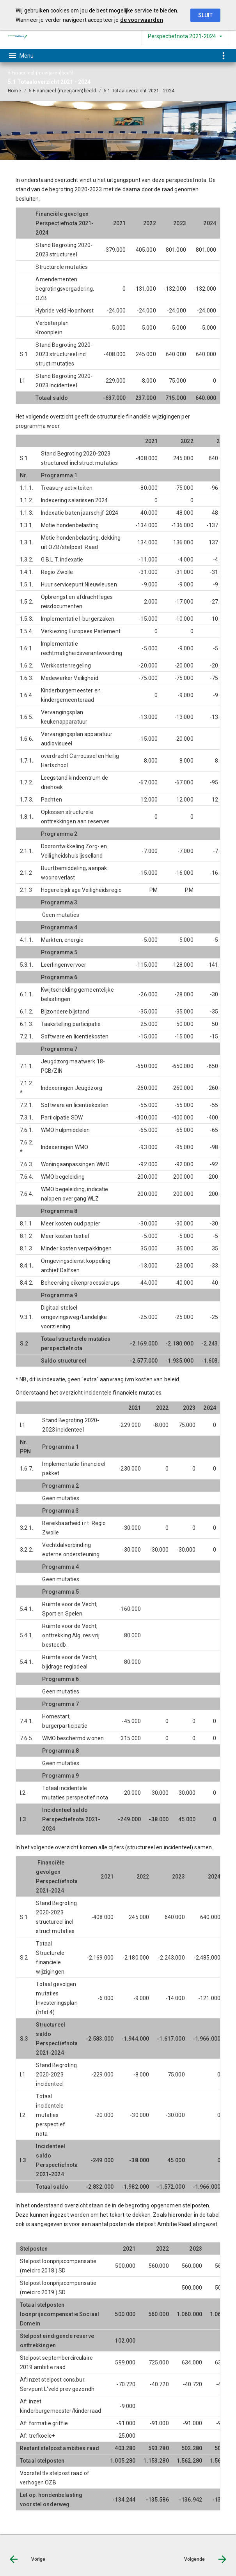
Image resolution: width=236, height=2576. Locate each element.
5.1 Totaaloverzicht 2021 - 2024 (139, 91)
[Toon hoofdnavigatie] (20, 55)
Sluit (205, 15)
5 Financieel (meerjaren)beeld (62, 91)
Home (14, 91)
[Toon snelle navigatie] (223, 55)
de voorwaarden (141, 20)
